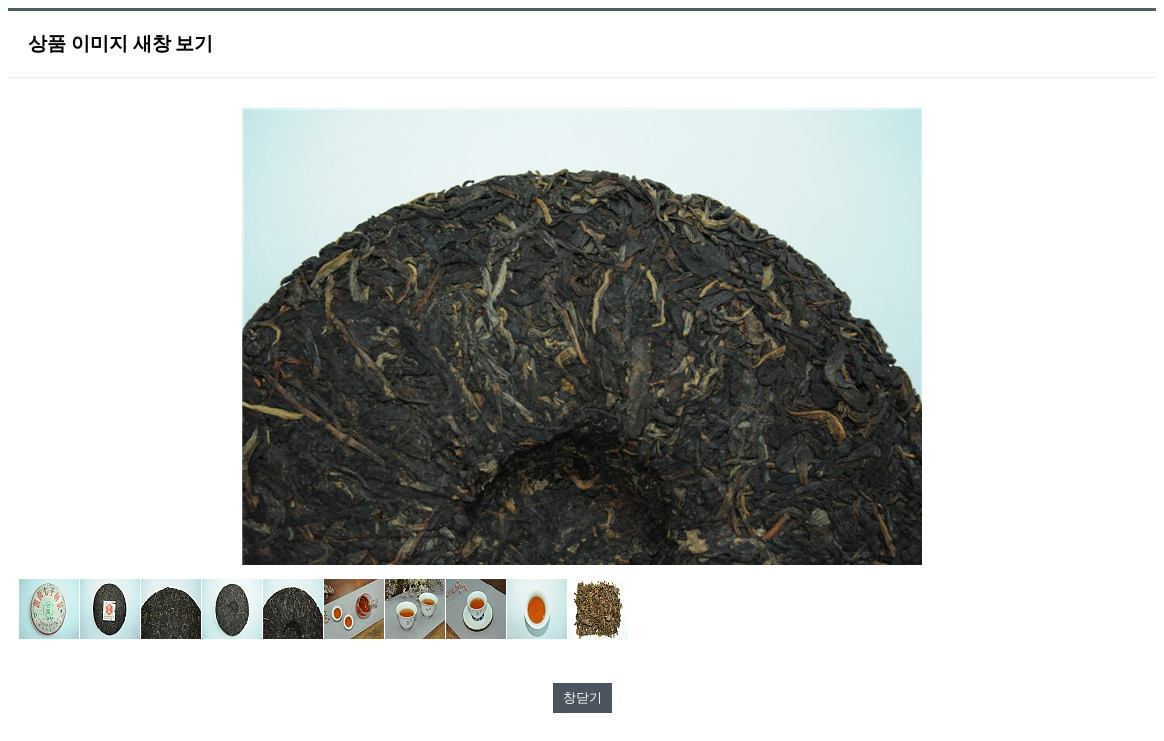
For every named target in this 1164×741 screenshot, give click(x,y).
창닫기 (582, 697)
